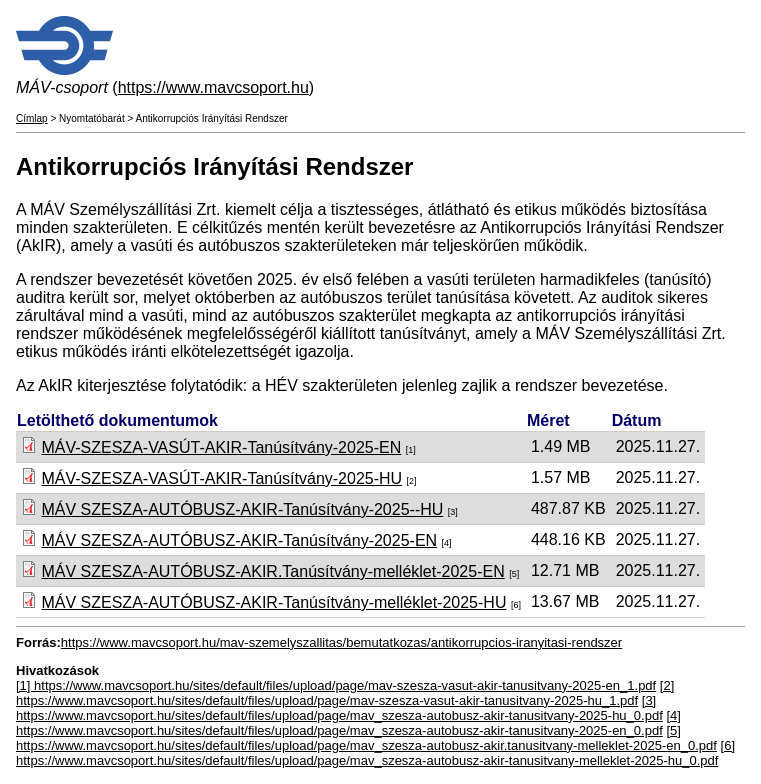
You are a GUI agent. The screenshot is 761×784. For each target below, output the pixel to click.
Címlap (32, 118)
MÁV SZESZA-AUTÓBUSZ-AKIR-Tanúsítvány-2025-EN (239, 540)
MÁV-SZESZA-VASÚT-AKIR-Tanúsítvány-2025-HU (221, 478)
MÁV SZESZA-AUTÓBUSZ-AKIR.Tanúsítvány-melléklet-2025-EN (272, 571)
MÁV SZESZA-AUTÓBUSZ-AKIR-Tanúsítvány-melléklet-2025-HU (273, 602)
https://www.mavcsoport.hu (213, 87)
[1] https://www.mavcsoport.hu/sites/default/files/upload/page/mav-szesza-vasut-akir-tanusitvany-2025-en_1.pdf (336, 685)
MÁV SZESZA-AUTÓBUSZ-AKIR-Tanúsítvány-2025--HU (242, 509)
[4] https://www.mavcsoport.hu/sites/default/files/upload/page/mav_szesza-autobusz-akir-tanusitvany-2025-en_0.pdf (348, 723)
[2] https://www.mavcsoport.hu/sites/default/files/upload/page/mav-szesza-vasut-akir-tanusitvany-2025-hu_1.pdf (345, 693)
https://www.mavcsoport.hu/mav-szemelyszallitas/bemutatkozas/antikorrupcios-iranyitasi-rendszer (341, 642)
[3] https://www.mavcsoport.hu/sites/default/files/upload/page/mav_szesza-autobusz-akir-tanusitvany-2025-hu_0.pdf (339, 708)
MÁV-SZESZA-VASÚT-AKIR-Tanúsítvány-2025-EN (221, 447)
